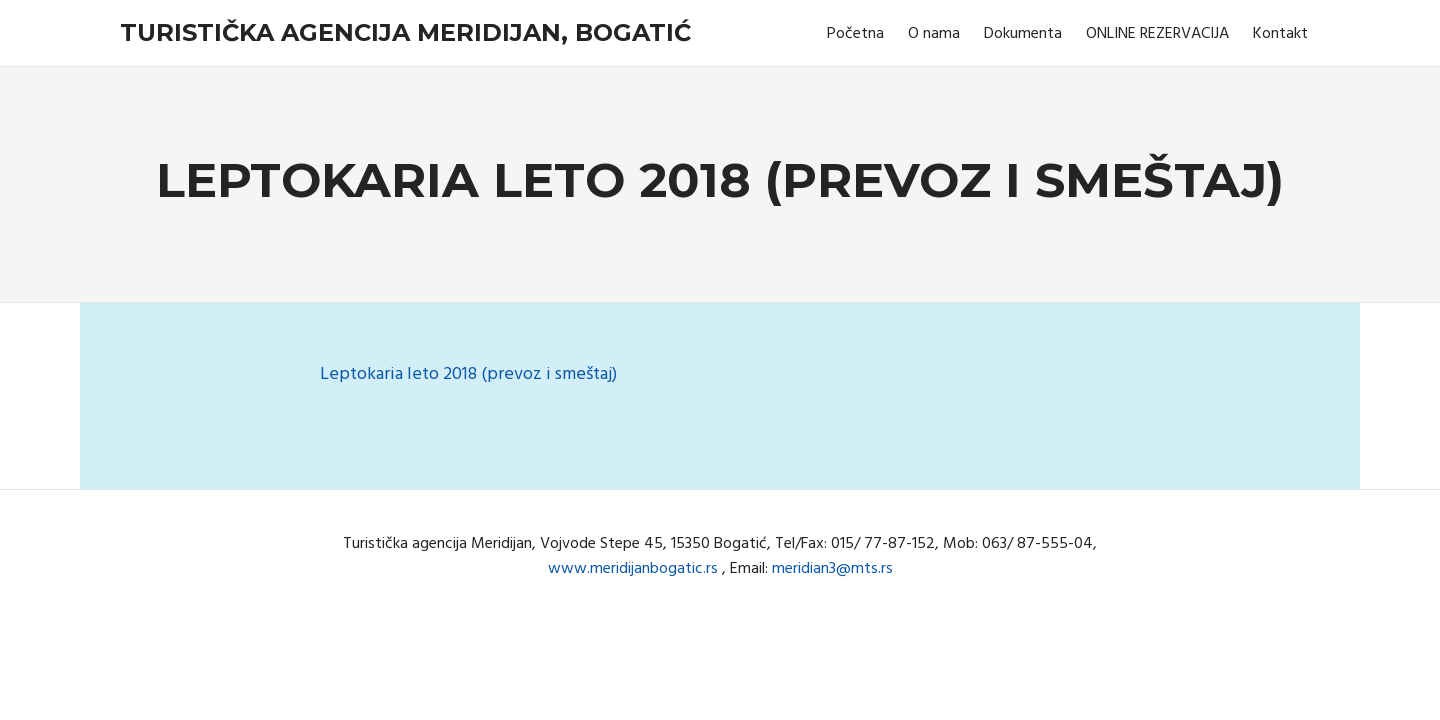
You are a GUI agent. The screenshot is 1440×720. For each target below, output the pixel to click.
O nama (934, 34)
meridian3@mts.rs (832, 569)
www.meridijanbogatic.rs (633, 569)
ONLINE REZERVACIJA (1157, 34)
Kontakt (1280, 34)
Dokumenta (1023, 34)
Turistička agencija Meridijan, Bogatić (405, 32)
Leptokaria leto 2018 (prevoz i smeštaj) (468, 374)
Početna (855, 34)
